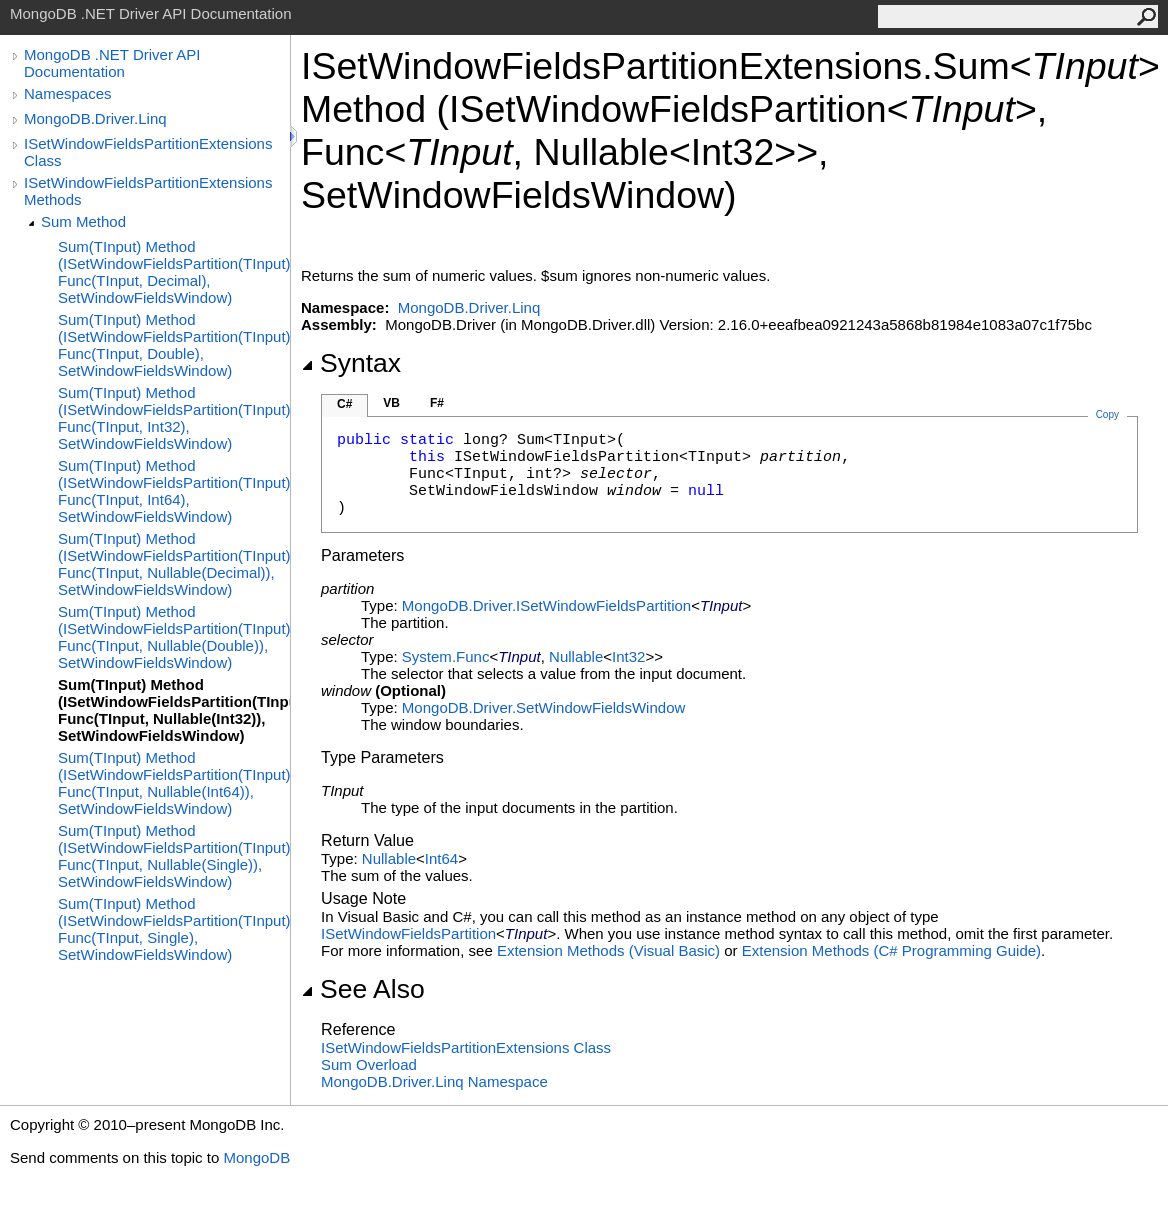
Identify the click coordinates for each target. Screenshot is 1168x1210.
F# (437, 403)
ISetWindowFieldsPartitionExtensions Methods (148, 191)
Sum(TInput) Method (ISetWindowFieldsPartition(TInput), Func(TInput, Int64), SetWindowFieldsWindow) (174, 491)
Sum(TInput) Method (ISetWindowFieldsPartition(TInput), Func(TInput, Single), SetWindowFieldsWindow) (174, 929)
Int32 (628, 656)
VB (391, 403)
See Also (363, 989)
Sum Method (83, 221)
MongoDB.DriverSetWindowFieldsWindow (543, 707)
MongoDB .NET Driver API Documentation (112, 63)
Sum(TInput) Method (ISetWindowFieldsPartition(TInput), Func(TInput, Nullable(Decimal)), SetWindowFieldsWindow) (174, 564)
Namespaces (68, 93)
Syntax (351, 363)
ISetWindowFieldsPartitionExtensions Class (148, 152)
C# (344, 404)
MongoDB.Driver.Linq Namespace (434, 1081)
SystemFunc (446, 656)
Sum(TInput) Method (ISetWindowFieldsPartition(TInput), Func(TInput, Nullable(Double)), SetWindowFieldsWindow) (174, 637)
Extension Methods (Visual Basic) (608, 950)
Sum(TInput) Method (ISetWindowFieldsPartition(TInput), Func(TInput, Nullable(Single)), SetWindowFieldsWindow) (174, 856)
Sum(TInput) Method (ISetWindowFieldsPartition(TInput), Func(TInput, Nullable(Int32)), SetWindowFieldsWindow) (174, 710)
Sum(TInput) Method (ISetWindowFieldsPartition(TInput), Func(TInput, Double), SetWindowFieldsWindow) (174, 345)
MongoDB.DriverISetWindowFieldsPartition (546, 605)
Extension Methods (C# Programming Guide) (891, 950)
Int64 (441, 858)
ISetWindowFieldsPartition (408, 933)
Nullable (576, 656)
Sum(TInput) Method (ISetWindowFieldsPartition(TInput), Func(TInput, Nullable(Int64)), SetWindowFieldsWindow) (174, 783)
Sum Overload (369, 1064)
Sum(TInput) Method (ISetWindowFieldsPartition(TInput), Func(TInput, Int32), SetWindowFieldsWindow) (174, 418)
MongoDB (256, 1157)
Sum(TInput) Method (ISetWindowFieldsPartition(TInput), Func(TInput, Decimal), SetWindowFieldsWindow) (174, 272)
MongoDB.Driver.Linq (95, 118)
